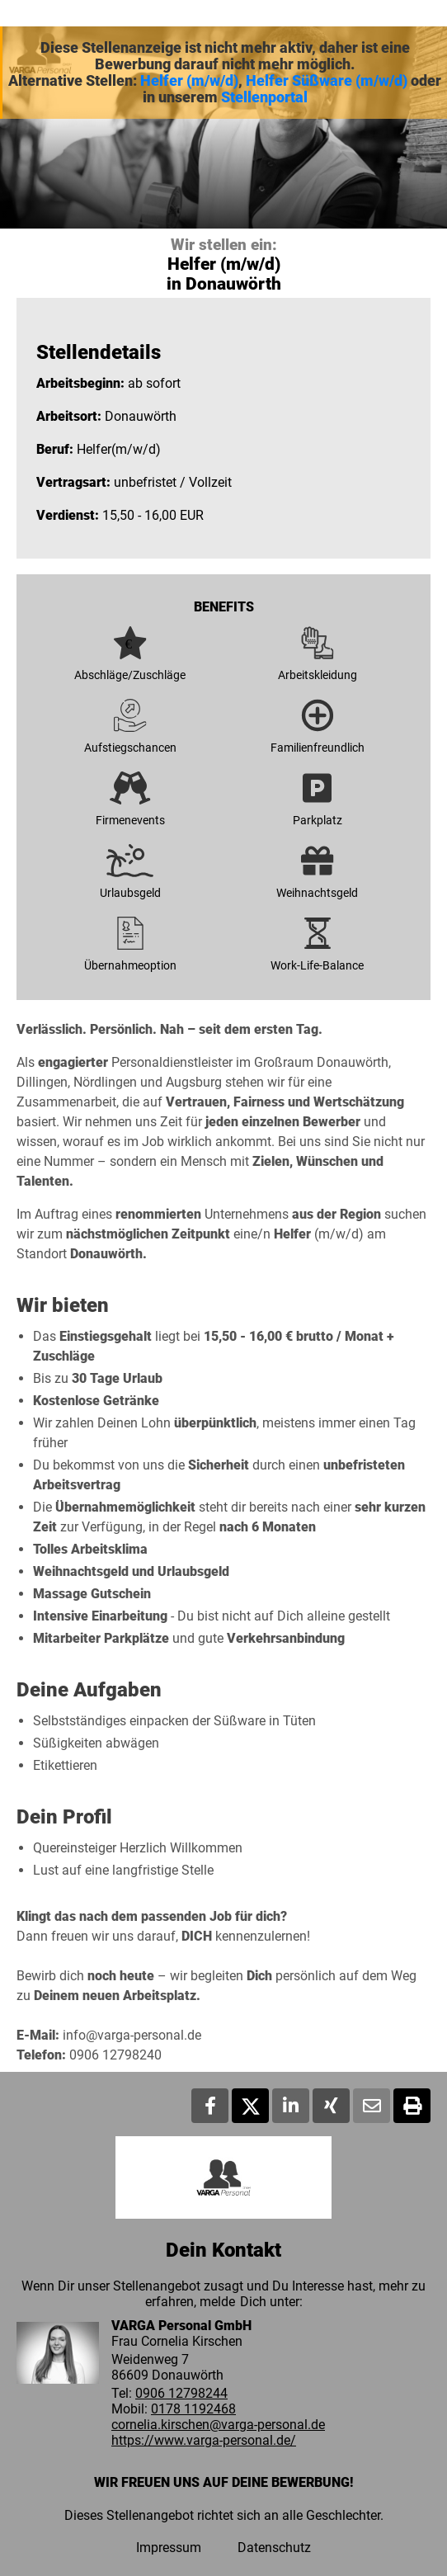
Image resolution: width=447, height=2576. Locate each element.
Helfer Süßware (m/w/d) (326, 81)
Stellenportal (264, 97)
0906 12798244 (181, 2393)
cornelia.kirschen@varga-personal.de (218, 2424)
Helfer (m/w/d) (189, 81)
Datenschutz (274, 2547)
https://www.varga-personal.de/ (203, 2440)
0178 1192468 (193, 2409)
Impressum (168, 2547)
